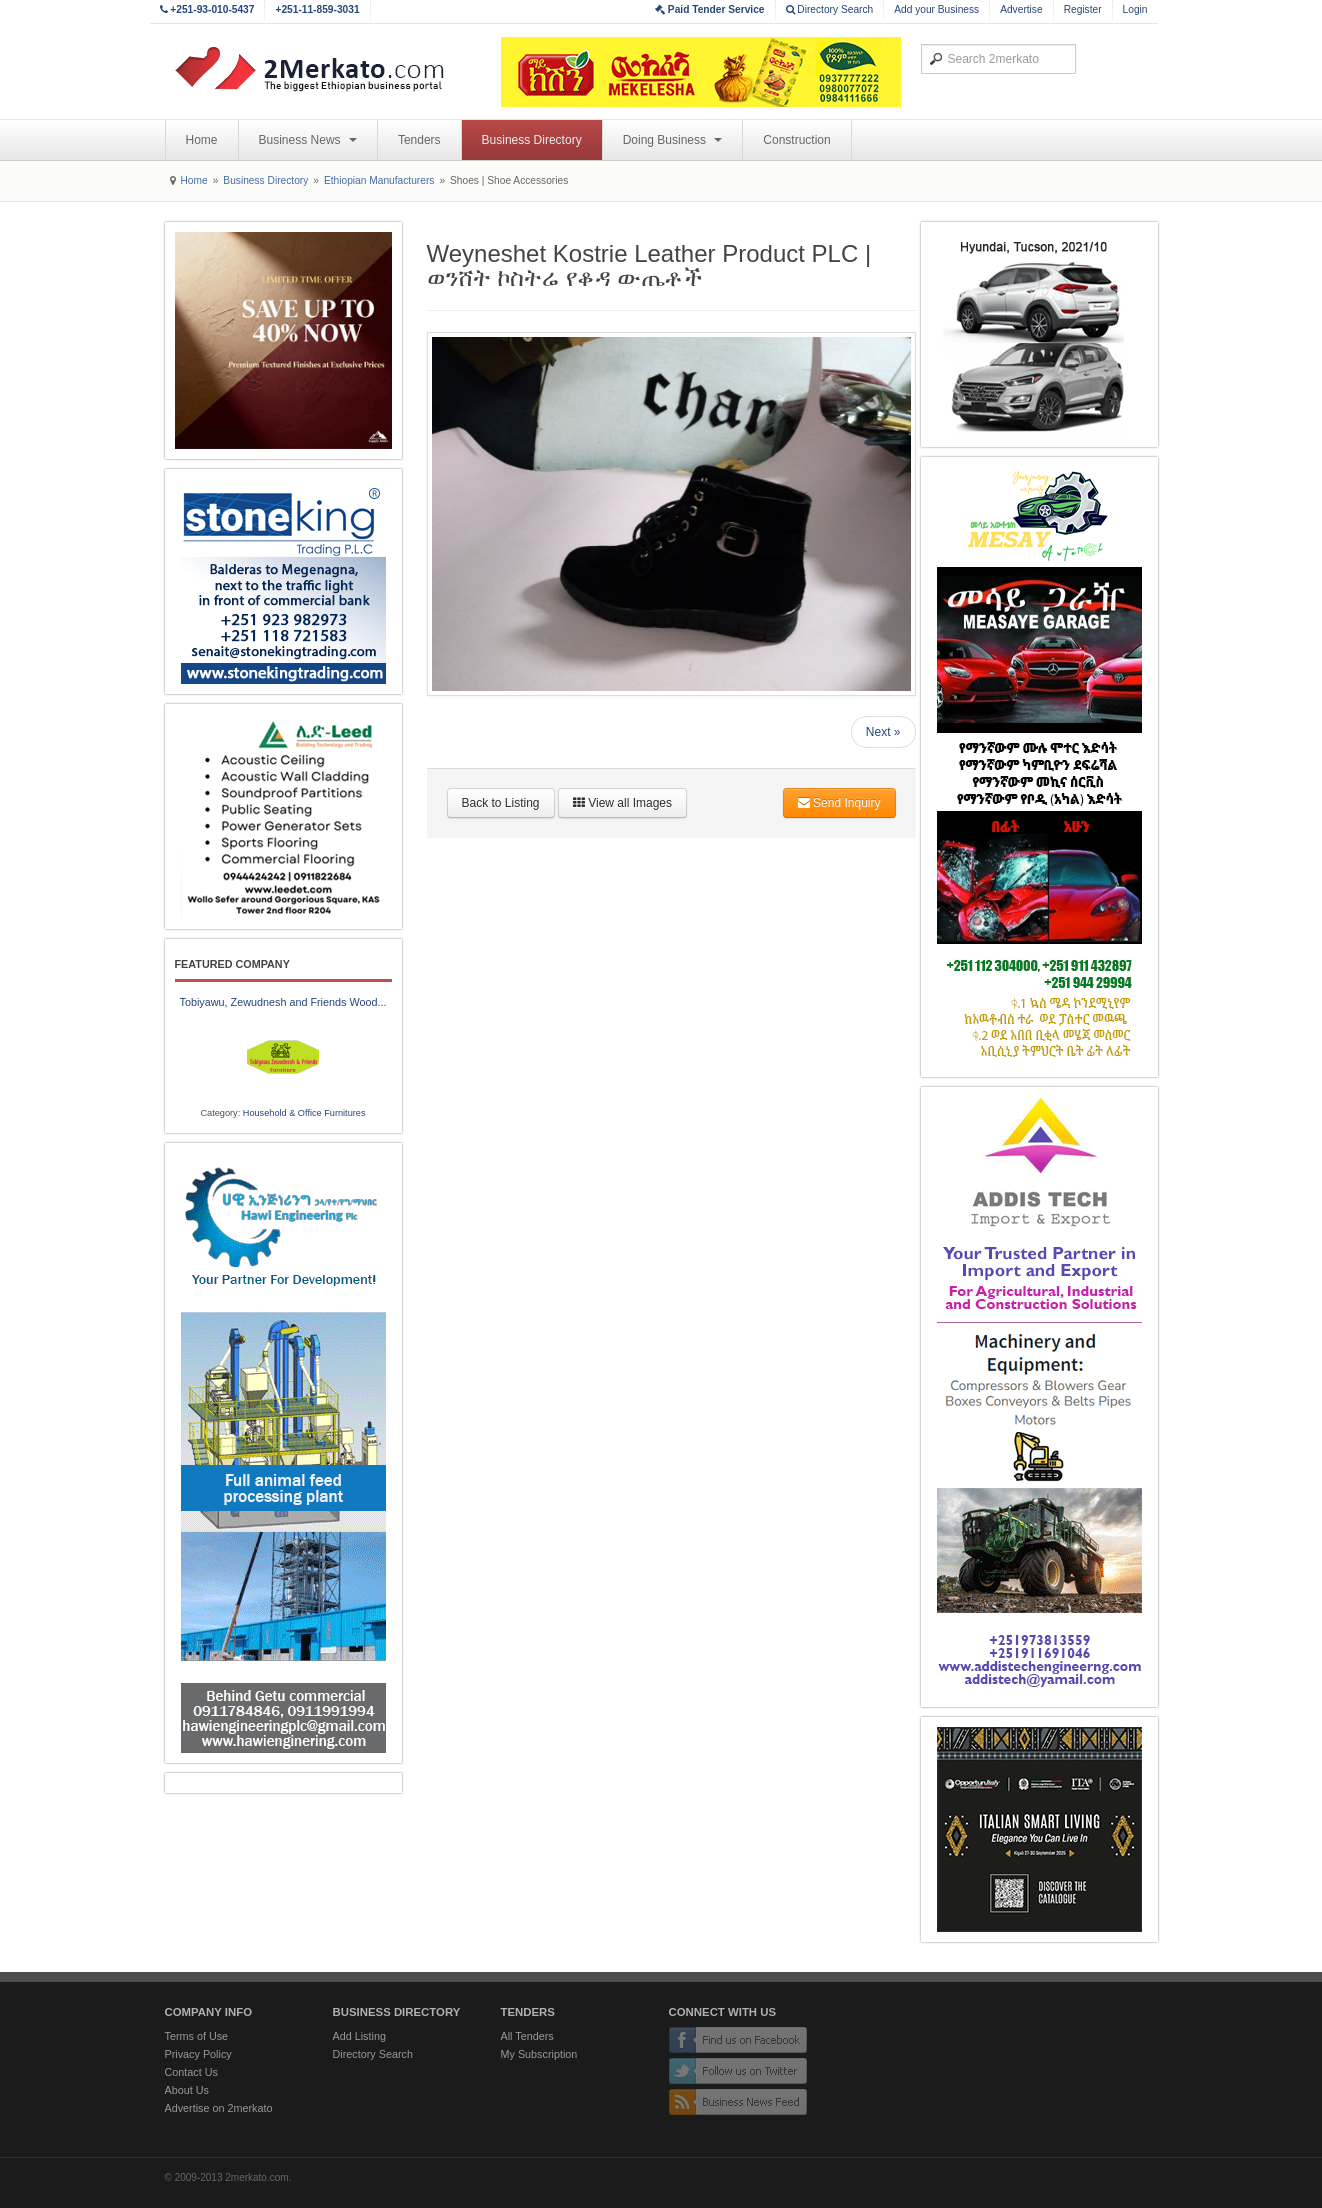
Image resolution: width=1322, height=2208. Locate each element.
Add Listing (359, 2036)
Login (1135, 9)
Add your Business (936, 9)
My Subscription (539, 2054)
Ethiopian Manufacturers (379, 180)
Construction (796, 140)
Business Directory (532, 140)
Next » (883, 732)
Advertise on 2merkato (219, 2108)
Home (202, 140)
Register (1083, 9)
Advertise (1021, 9)
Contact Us (191, 2072)
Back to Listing (501, 803)
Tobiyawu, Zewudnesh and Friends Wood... (283, 1002)
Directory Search (830, 9)
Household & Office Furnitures (304, 1113)
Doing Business (673, 140)
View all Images (622, 803)
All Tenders (527, 2036)
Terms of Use (197, 2036)
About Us (187, 2090)
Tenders (419, 140)
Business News (308, 140)
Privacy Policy (198, 2054)
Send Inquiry (839, 803)
